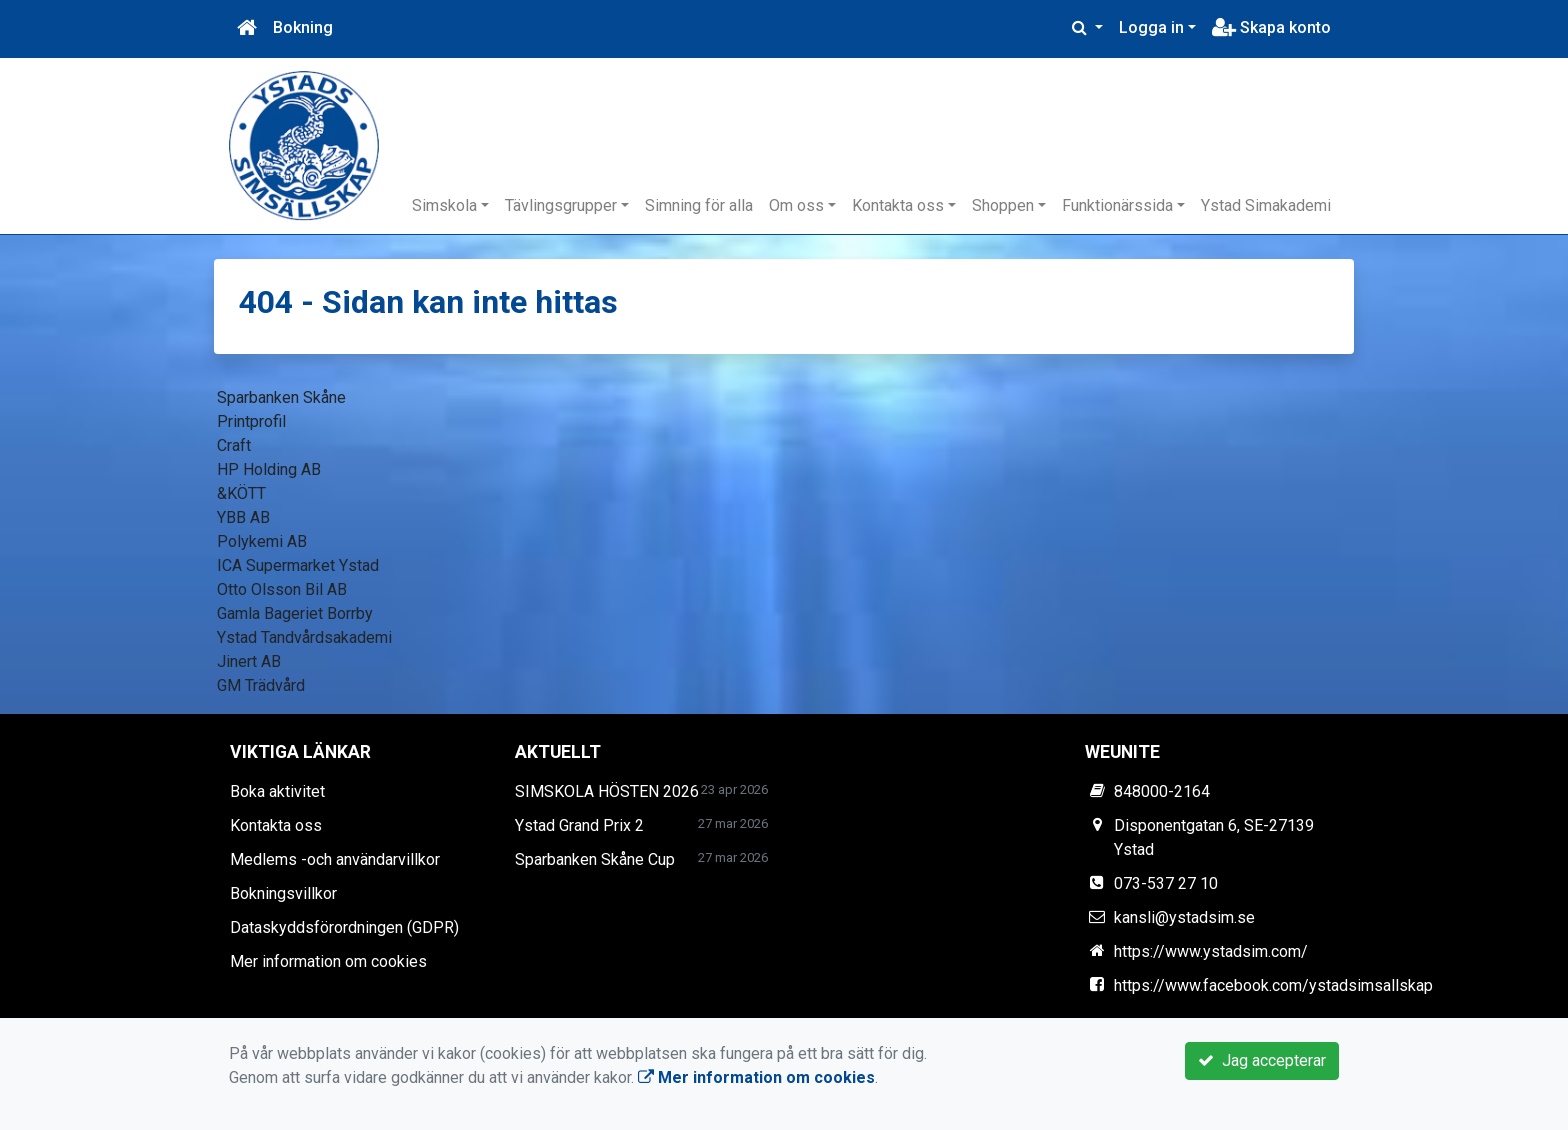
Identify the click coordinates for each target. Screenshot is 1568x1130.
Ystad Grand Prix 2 (579, 825)
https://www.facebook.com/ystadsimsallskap (1273, 985)
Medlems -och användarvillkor (335, 859)
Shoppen (1003, 205)
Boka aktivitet (277, 791)
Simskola (444, 205)
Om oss (796, 205)
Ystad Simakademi (1266, 205)
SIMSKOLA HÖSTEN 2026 (607, 791)
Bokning (303, 27)
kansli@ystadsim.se (1184, 917)
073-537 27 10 (1166, 883)
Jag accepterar (1262, 1060)
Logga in (1151, 27)
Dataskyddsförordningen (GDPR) (344, 927)
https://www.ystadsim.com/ (1211, 951)
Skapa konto (1271, 27)
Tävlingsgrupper (561, 205)
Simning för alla (699, 205)
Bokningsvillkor (283, 893)
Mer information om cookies (328, 961)
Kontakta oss (898, 205)
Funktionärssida (1117, 205)
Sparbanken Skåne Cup (595, 859)
